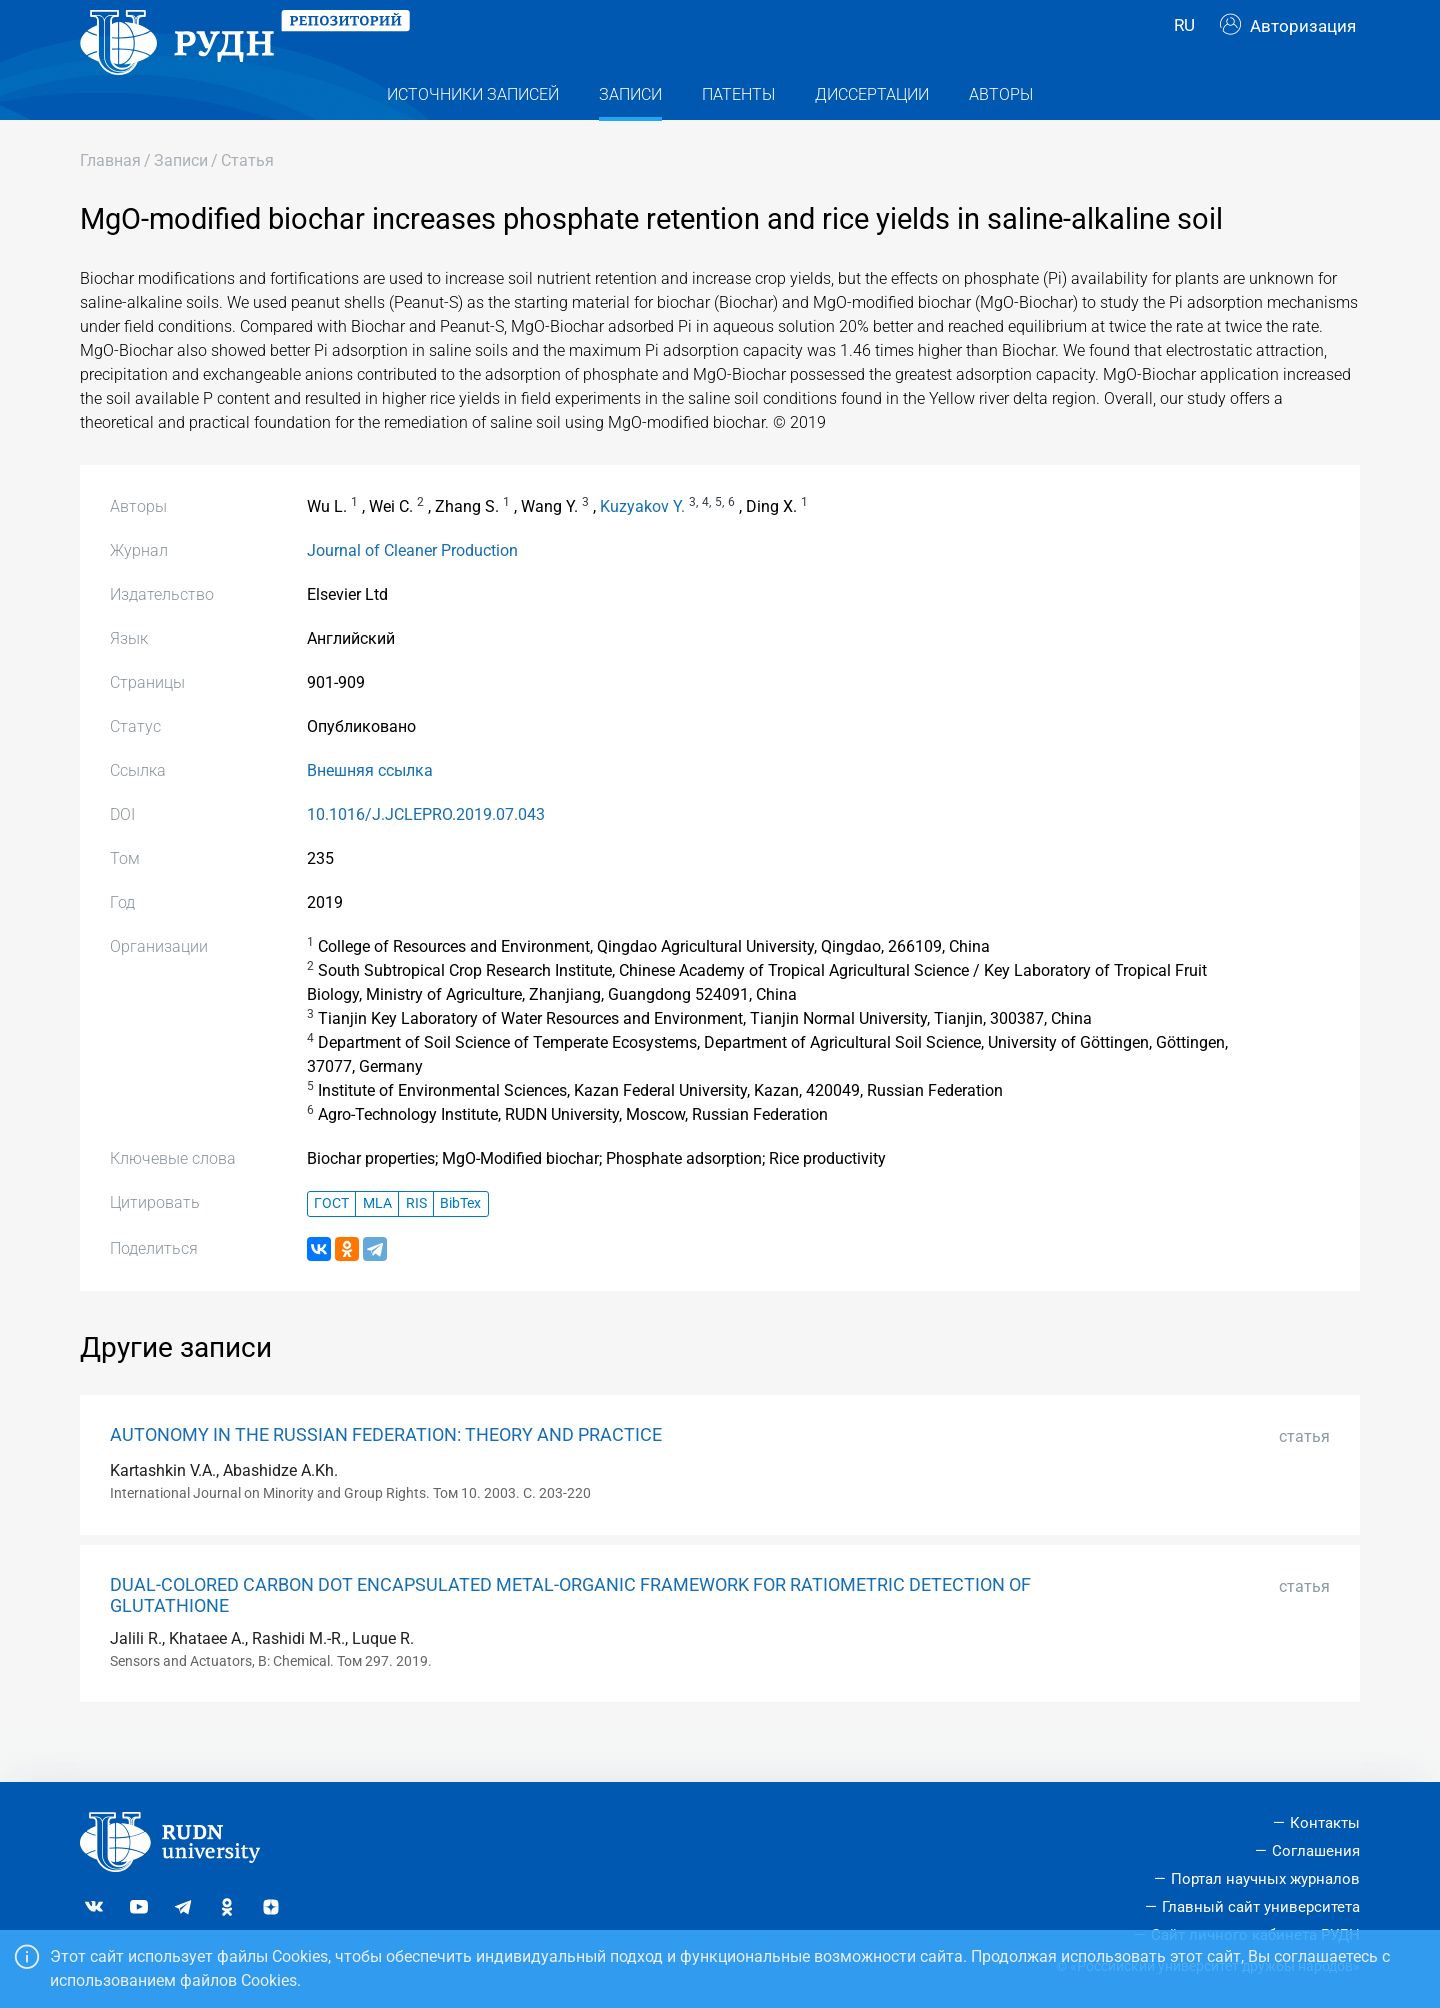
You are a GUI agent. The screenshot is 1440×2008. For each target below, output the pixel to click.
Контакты (1325, 1823)
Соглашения (1316, 1851)
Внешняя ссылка (370, 810)
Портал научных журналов (1265, 1879)
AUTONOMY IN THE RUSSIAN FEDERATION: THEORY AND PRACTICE (386, 1475)
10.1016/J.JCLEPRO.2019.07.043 (426, 854)
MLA (377, 1243)
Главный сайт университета (1261, 1907)
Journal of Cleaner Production (412, 590)
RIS (416, 1243)
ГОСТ (331, 1243)
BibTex (460, 1243)
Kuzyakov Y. (642, 546)
